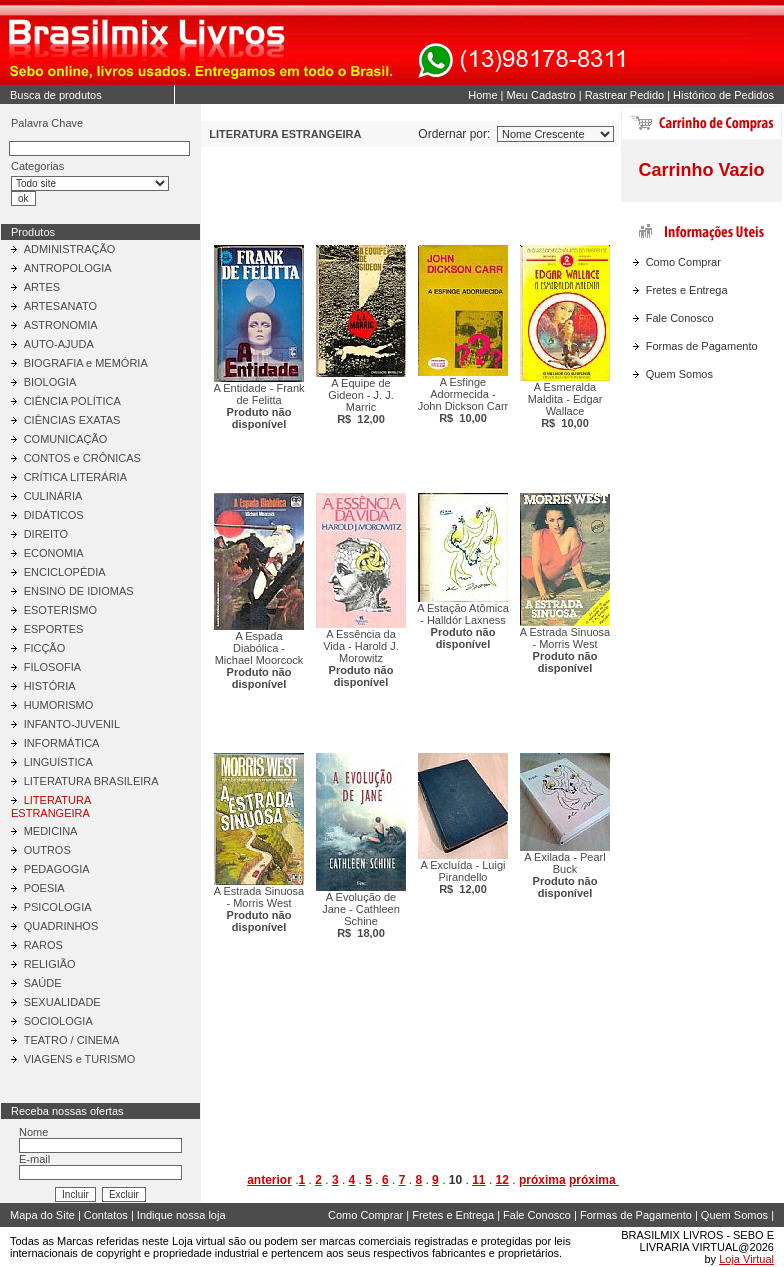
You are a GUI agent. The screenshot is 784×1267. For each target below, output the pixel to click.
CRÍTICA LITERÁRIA (75, 477)
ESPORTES (54, 629)
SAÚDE (43, 983)
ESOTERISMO (60, 610)
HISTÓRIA (50, 686)
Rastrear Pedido (625, 95)
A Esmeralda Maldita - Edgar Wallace (565, 405)
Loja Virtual (746, 1259)
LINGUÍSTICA (58, 762)
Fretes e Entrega (687, 290)
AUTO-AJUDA (59, 344)
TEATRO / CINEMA (72, 1040)
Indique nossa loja (181, 1215)
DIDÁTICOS (54, 515)
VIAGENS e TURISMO (80, 1059)
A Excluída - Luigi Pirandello (463, 877)
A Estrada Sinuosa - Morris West (565, 650)
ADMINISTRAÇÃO (70, 249)
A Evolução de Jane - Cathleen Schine (361, 915)
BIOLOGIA (50, 382)
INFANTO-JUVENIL (72, 724)
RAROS (43, 945)
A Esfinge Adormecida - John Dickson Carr (463, 400)
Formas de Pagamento (702, 346)
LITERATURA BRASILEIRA (91, 781)
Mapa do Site (42, 1215)
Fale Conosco (680, 318)
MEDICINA (51, 831)
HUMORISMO (59, 705)
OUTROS (47, 850)
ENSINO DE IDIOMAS (79, 591)
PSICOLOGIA (58, 907)
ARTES (42, 287)
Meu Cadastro (541, 95)
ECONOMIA (54, 553)
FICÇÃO (45, 648)
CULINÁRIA (53, 496)
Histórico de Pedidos (723, 95)
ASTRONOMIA (61, 325)
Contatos (106, 1215)
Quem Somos (679, 374)
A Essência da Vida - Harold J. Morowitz (361, 658)
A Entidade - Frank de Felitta (258, 406)
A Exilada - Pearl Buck (564, 875)
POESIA (44, 888)
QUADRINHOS (61, 926)
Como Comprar (683, 262)
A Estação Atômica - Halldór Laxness (463, 626)
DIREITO (46, 534)
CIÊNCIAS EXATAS (72, 420)
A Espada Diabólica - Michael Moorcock (259, 660)
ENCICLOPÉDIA (65, 572)
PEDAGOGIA (57, 869)
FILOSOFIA (52, 667)
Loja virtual (198, 1241)
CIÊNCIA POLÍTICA (72, 401)
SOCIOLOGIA (58, 1021)
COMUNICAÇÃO (66, 439)
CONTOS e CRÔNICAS (82, 458)
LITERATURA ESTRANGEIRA (51, 806)
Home (482, 95)
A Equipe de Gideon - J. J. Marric (360, 401)
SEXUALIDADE (62, 1002)
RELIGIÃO (50, 964)
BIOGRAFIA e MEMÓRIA (86, 363)
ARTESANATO (60, 306)
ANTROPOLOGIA (68, 268)
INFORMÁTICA (62, 743)
